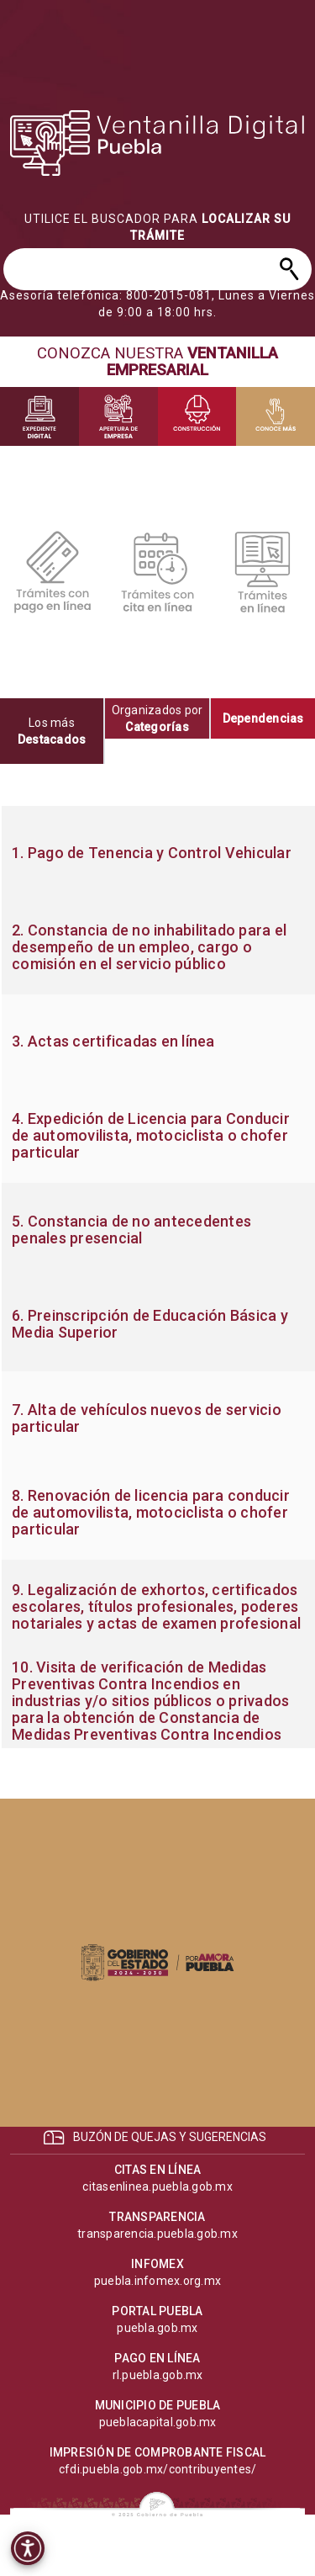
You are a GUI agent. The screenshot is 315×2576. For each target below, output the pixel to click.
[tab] (52, 731)
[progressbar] (157, 143)
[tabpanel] (157, 1277)
